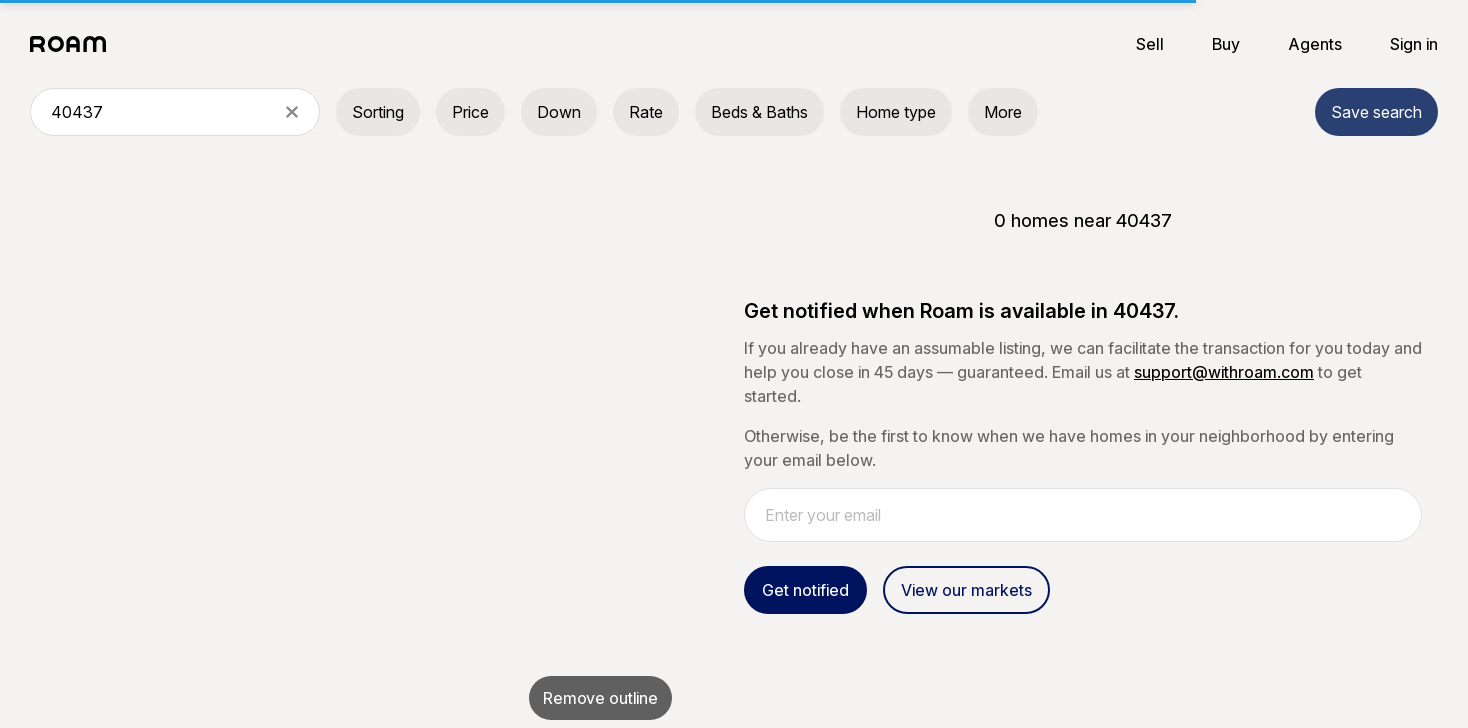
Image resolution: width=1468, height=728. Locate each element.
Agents (1315, 44)
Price (470, 112)
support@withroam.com (1224, 372)
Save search (1376, 112)
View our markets (966, 590)
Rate (646, 112)
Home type (896, 112)
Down (559, 112)
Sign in (1414, 44)
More (1003, 112)
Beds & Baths (759, 112)
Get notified (805, 590)
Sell (1150, 44)
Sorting (378, 112)
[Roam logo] (74, 44)
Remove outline (600, 698)
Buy (1226, 44)
